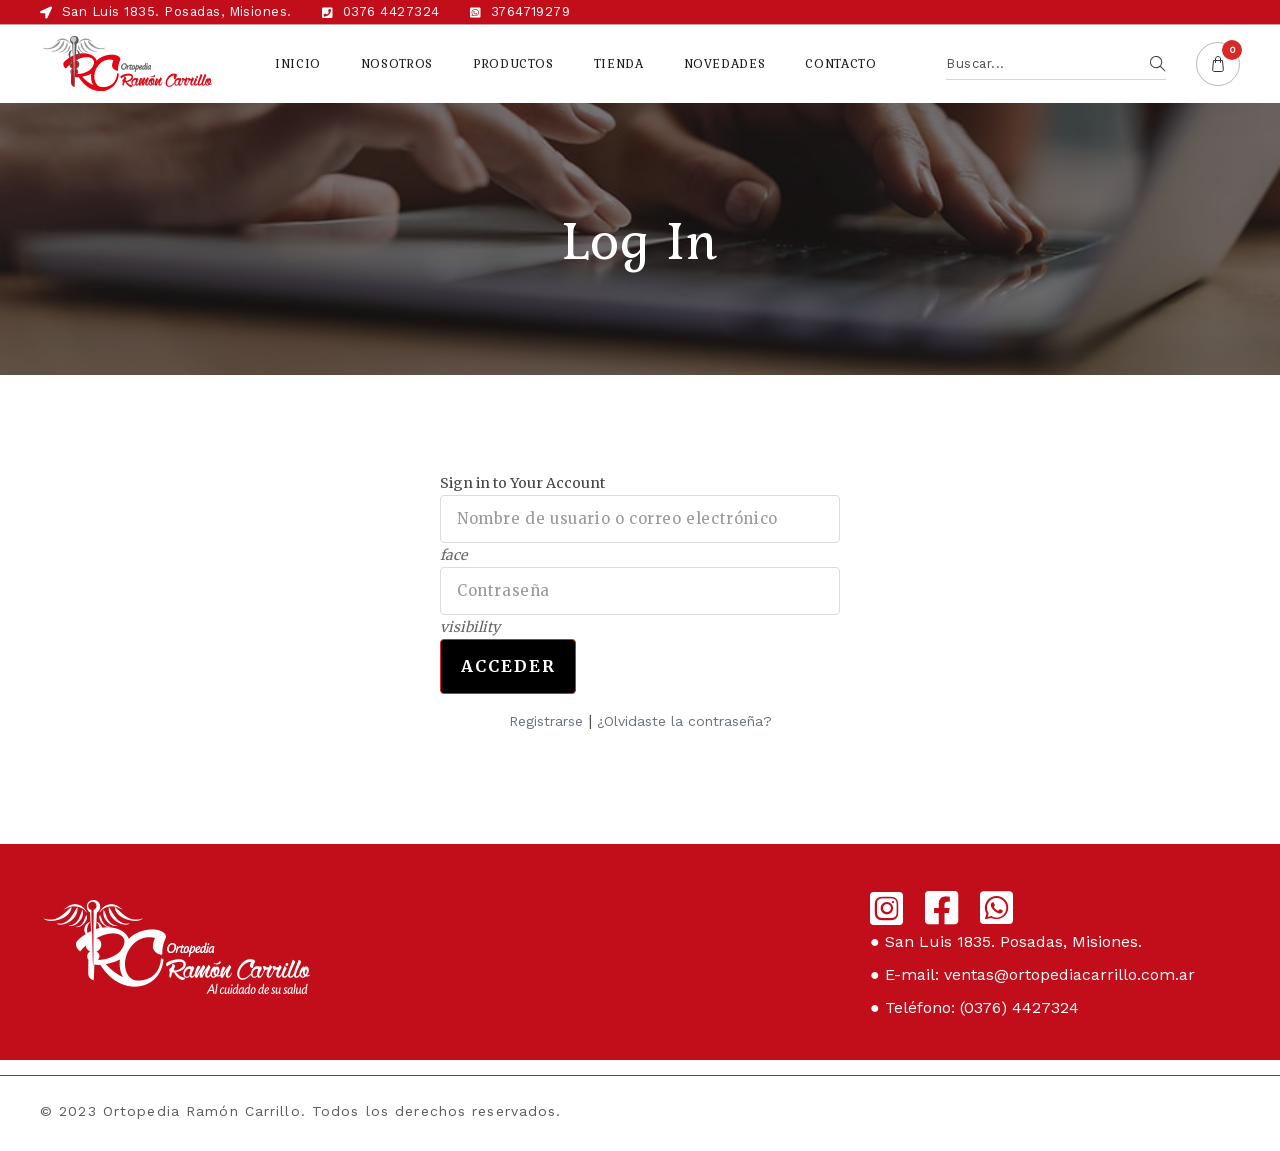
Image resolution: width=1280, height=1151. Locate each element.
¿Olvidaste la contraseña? (684, 721)
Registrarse (546, 721)
